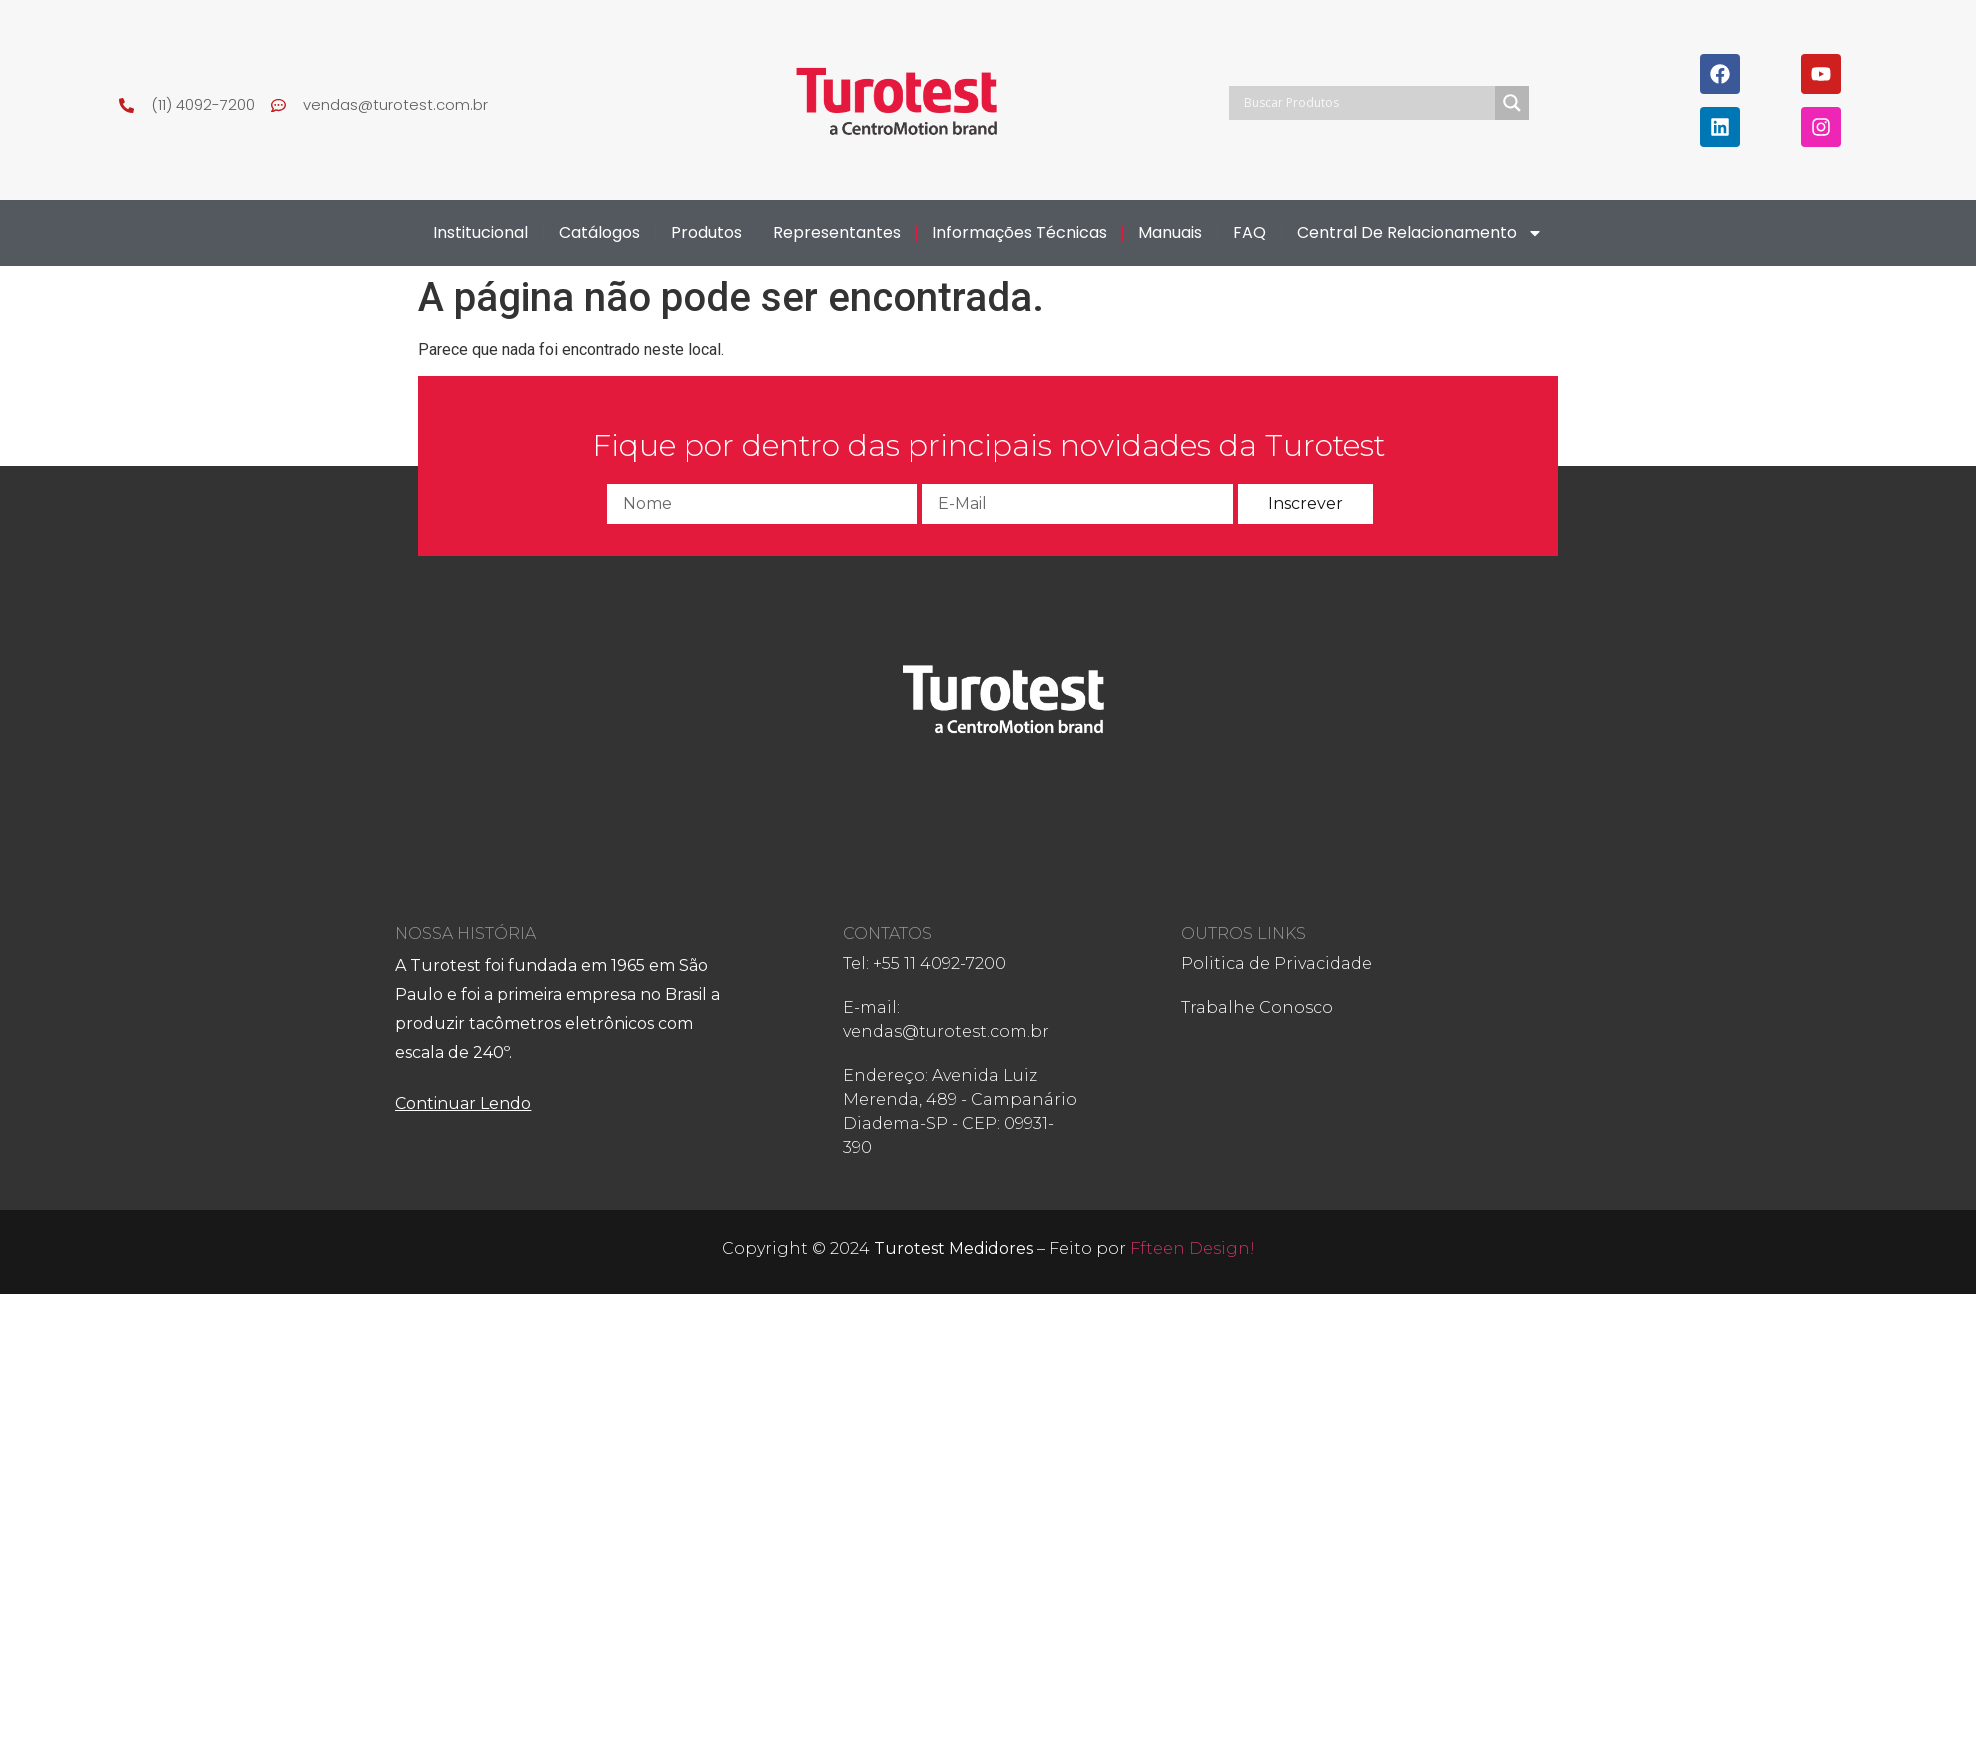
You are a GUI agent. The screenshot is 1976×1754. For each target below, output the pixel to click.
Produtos (706, 232)
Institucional (480, 232)
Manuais (1170, 232)
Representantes (837, 232)
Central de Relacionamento (1420, 233)
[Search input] (1367, 103)
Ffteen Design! (1192, 1248)
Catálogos (599, 232)
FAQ (1249, 232)
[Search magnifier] (1512, 103)
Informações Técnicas (1019, 232)
